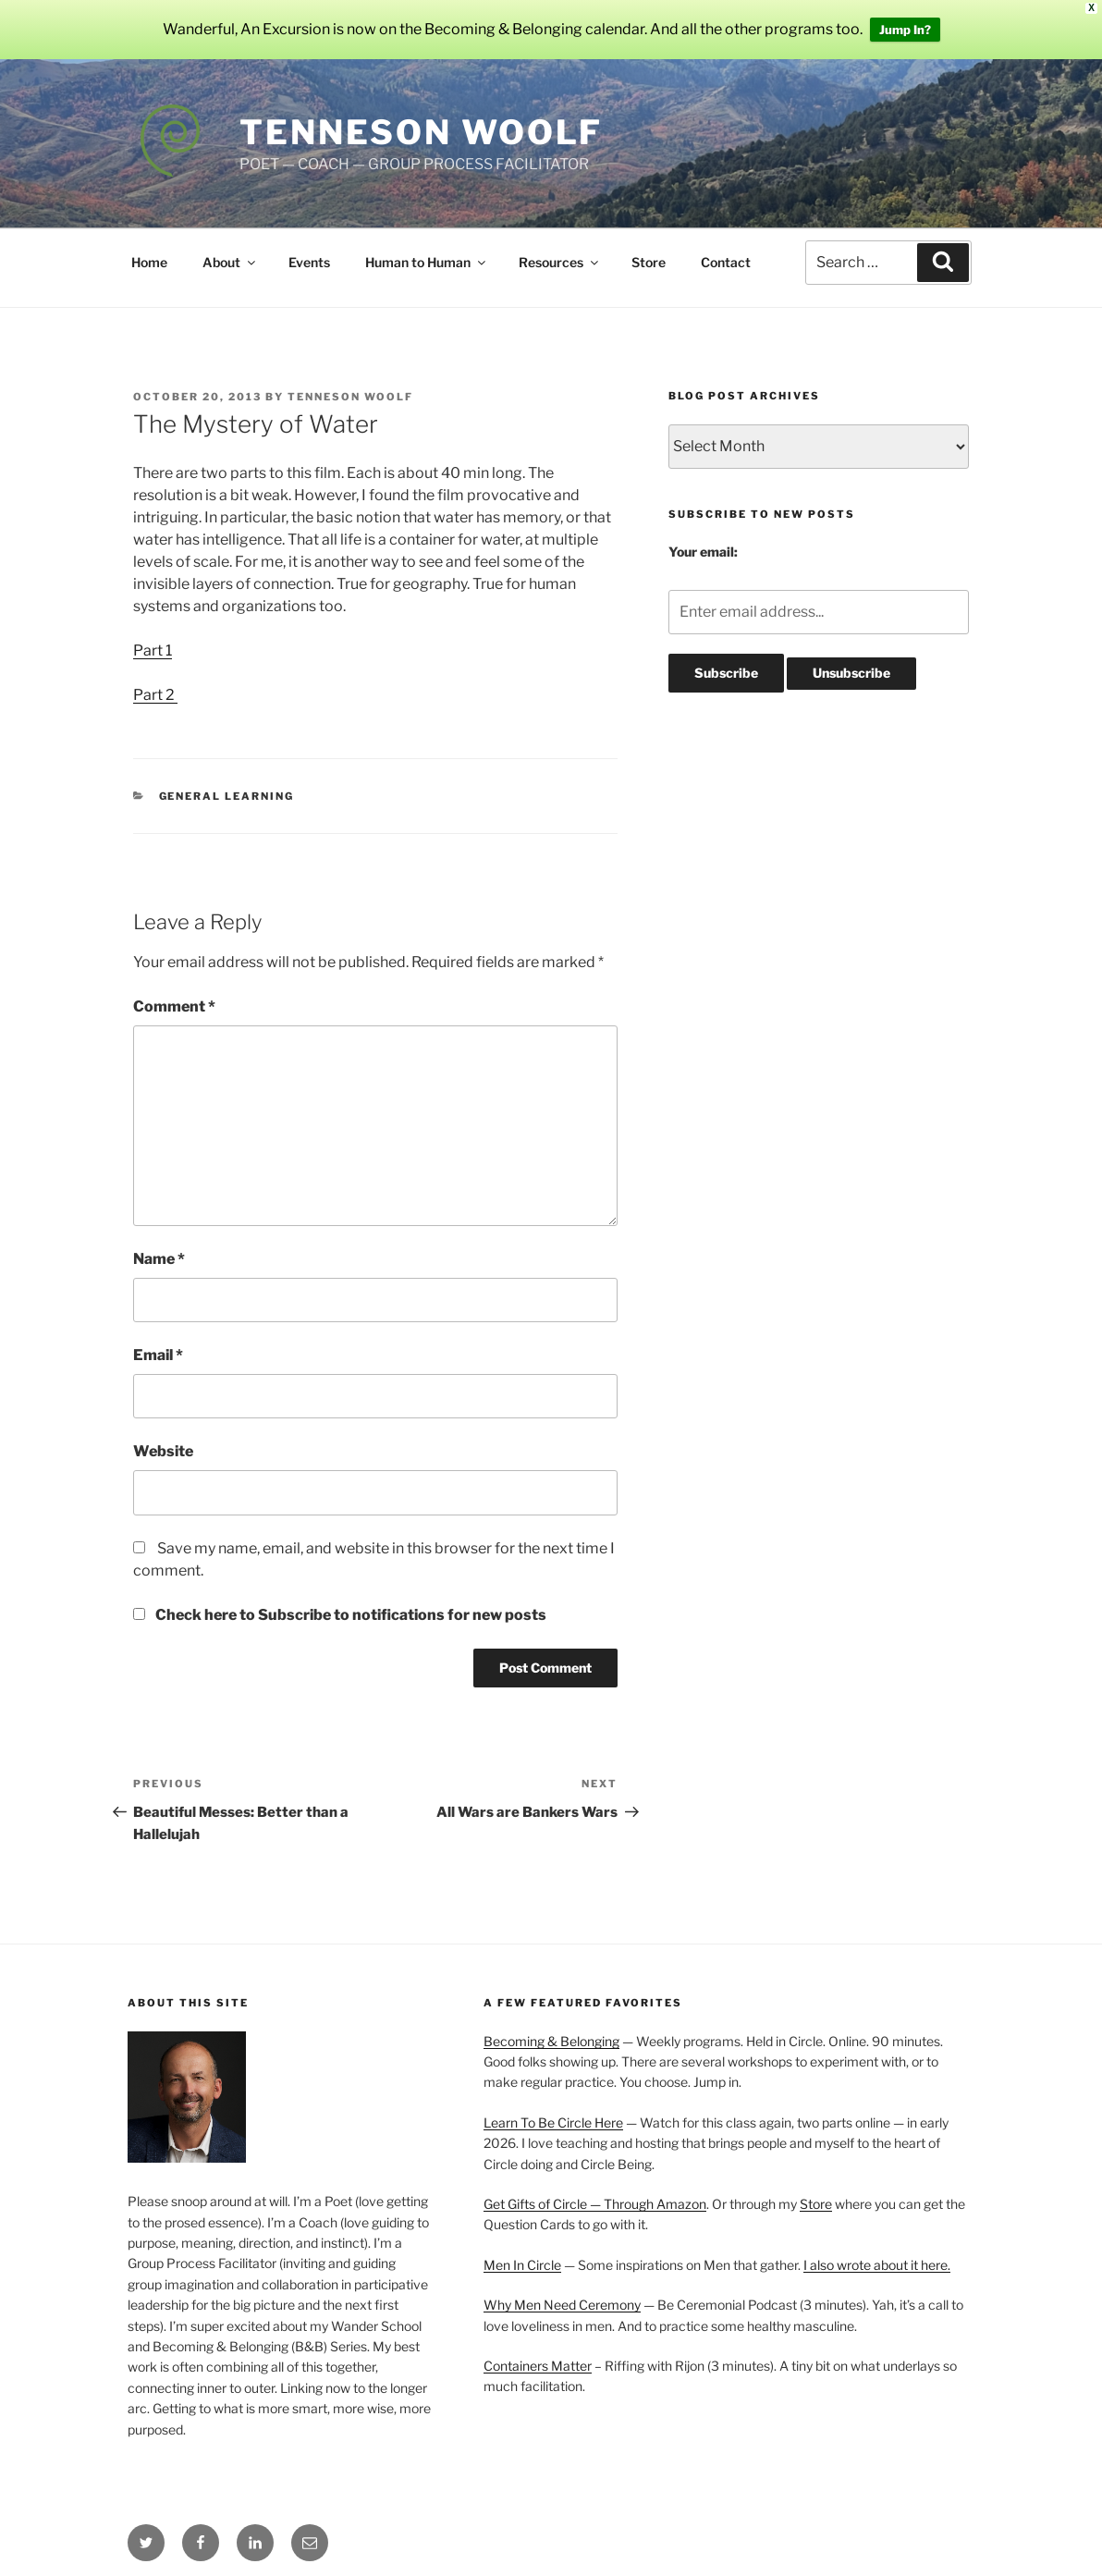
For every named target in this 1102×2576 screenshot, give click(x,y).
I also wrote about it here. (876, 2265)
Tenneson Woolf (421, 132)
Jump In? (905, 29)
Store (648, 262)
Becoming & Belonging (551, 2041)
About (230, 262)
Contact (726, 262)
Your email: (703, 551)
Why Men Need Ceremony (562, 2304)
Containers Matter (538, 2366)
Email (158, 1355)
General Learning (227, 796)
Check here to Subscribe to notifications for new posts (339, 1615)
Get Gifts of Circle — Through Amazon (595, 2204)
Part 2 (155, 695)
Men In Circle (522, 2265)
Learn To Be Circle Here (553, 2122)
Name (159, 1259)
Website (163, 1451)
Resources (560, 262)
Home (149, 262)
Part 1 (152, 650)
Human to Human (426, 262)
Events (309, 262)
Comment (174, 1006)
